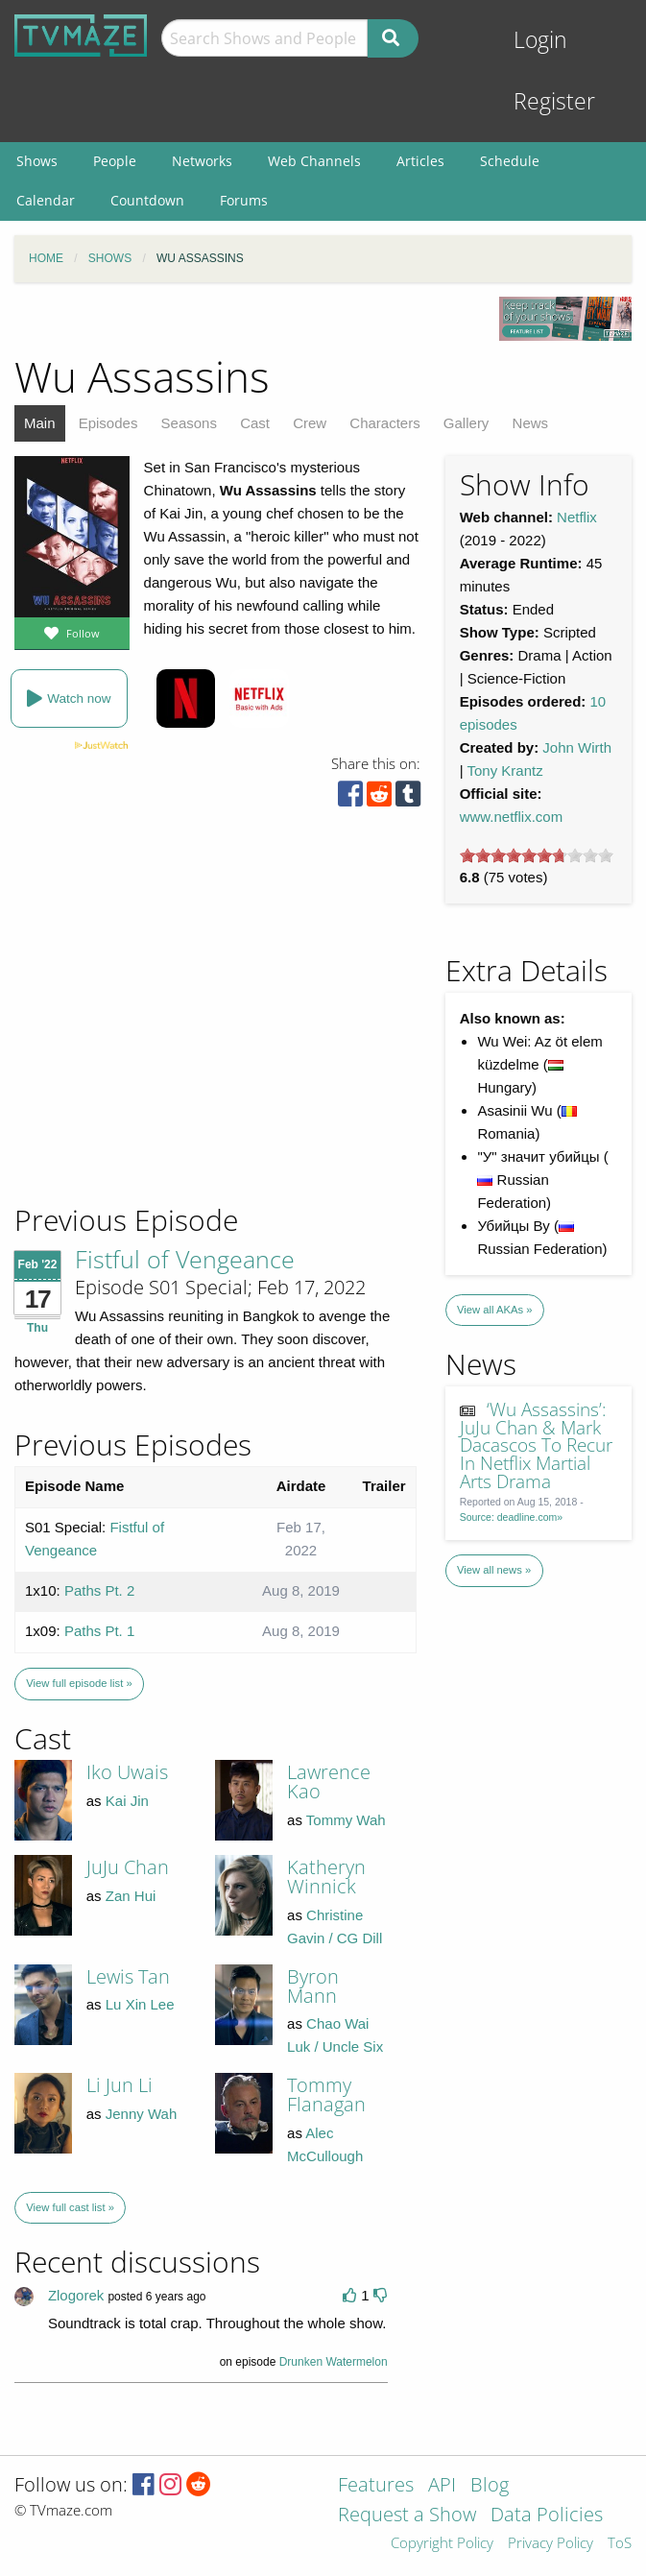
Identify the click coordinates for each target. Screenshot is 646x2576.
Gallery (466, 423)
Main (40, 423)
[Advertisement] (154, 1071)
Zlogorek (76, 2295)
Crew (309, 423)
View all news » (494, 1570)
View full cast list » (70, 2207)
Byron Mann (313, 1986)
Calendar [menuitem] (45, 200)
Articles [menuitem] (420, 161)
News (531, 423)
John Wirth (576, 747)
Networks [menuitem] (202, 161)
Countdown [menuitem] (147, 200)
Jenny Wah (141, 2114)
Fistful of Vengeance (185, 1258)
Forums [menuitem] (244, 200)
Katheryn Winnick (326, 1876)
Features (376, 2486)
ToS (620, 2544)
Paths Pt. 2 (99, 1590)
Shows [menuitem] (37, 161)
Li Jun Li (119, 2085)
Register (554, 101)
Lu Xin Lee (140, 2004)
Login (540, 40)
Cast (255, 423)
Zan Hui (131, 1896)
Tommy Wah (346, 1820)
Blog (489, 2486)
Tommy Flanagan (326, 2094)
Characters (384, 423)
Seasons (189, 423)
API (442, 2486)
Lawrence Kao (329, 1781)
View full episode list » (79, 1683)
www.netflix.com (511, 816)
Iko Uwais (127, 1772)
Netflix (577, 517)
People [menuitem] (114, 161)
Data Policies (546, 2516)
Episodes (108, 423)
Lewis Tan (128, 1976)
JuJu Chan (127, 1867)
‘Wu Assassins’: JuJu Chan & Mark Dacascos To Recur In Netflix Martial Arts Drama (536, 1445)
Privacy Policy (550, 2544)
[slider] (536, 855)
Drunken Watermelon (333, 2362)
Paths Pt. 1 (99, 1631)
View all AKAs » (495, 1309)
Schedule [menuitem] (509, 161)
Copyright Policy (442, 2544)
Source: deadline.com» (511, 1517)
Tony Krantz (504, 770)
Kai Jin (127, 1801)
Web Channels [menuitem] (314, 161)
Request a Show (407, 2516)
